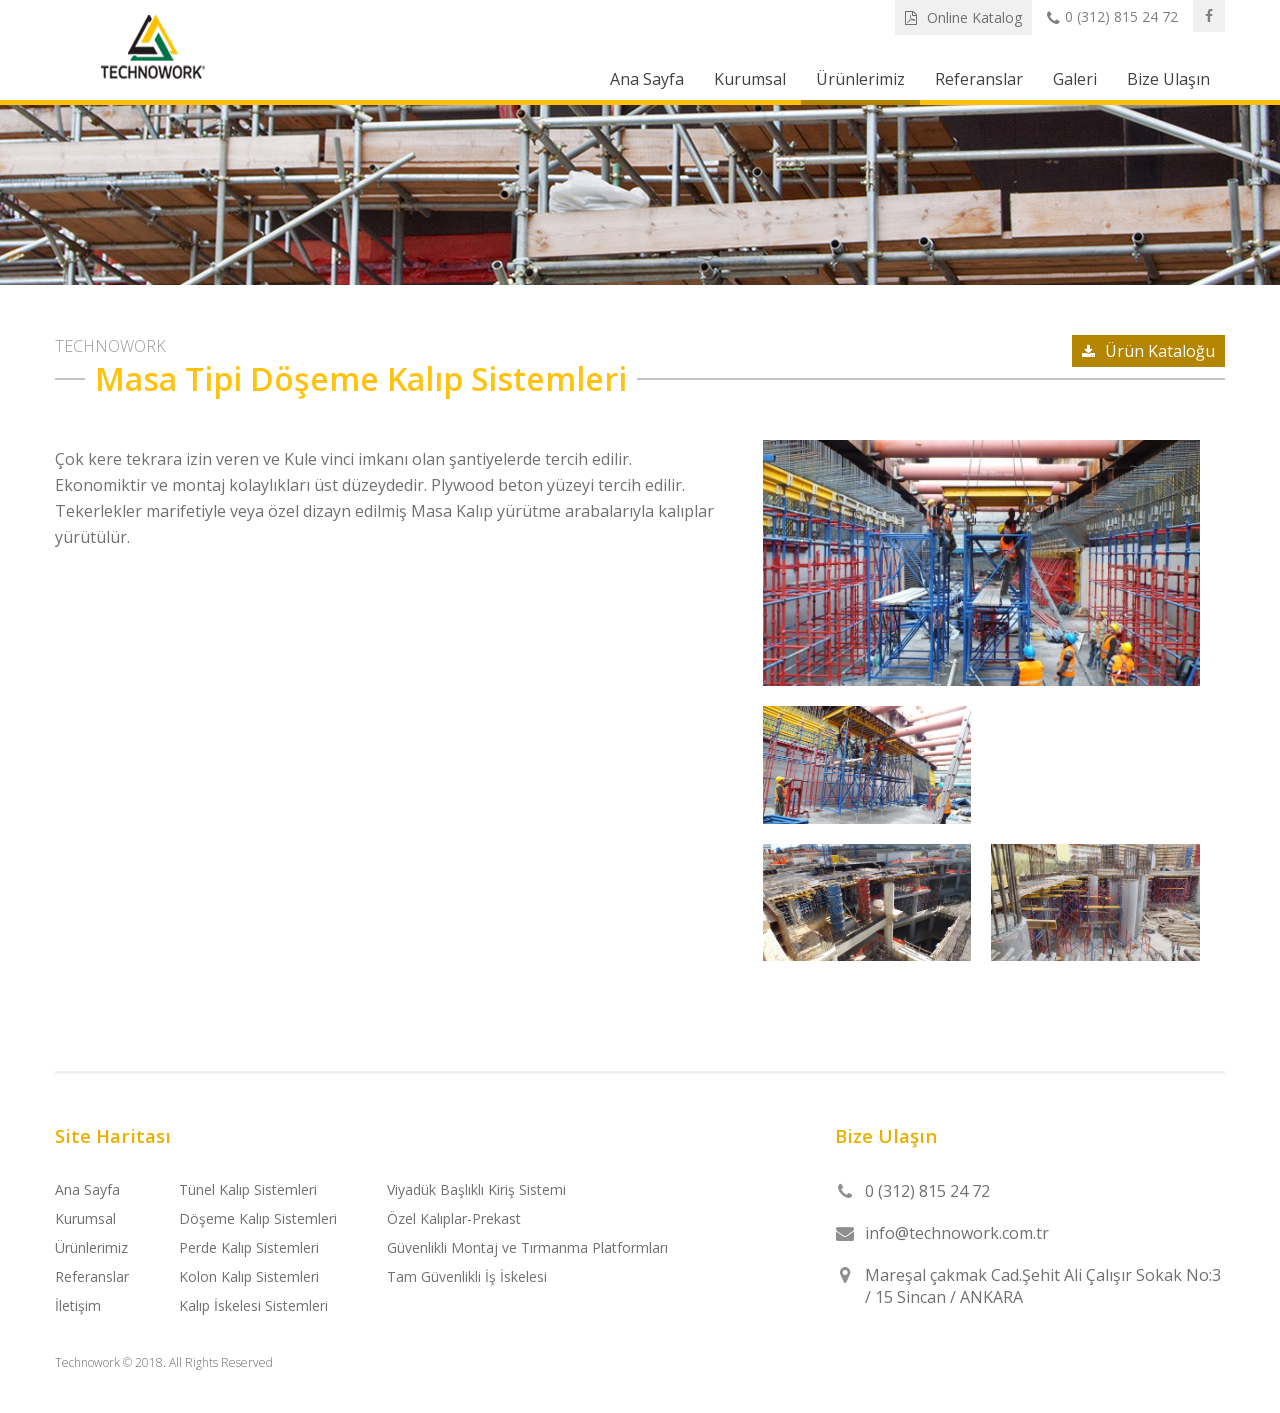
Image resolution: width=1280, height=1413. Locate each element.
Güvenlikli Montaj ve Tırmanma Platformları (527, 1247)
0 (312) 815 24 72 (1112, 17)
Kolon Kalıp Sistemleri (249, 1276)
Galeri (1075, 79)
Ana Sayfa (647, 79)
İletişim (78, 1305)
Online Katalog (963, 17)
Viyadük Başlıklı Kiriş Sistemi (476, 1189)
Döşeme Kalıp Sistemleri (258, 1218)
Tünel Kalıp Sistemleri (248, 1189)
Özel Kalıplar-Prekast (454, 1218)
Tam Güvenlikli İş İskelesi (467, 1276)
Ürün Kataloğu (1148, 351)
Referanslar (979, 79)
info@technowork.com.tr (957, 1233)
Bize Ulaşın (1168, 79)
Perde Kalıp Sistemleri (249, 1247)
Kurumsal (750, 79)
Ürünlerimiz (860, 79)
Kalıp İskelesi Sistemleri (253, 1305)
